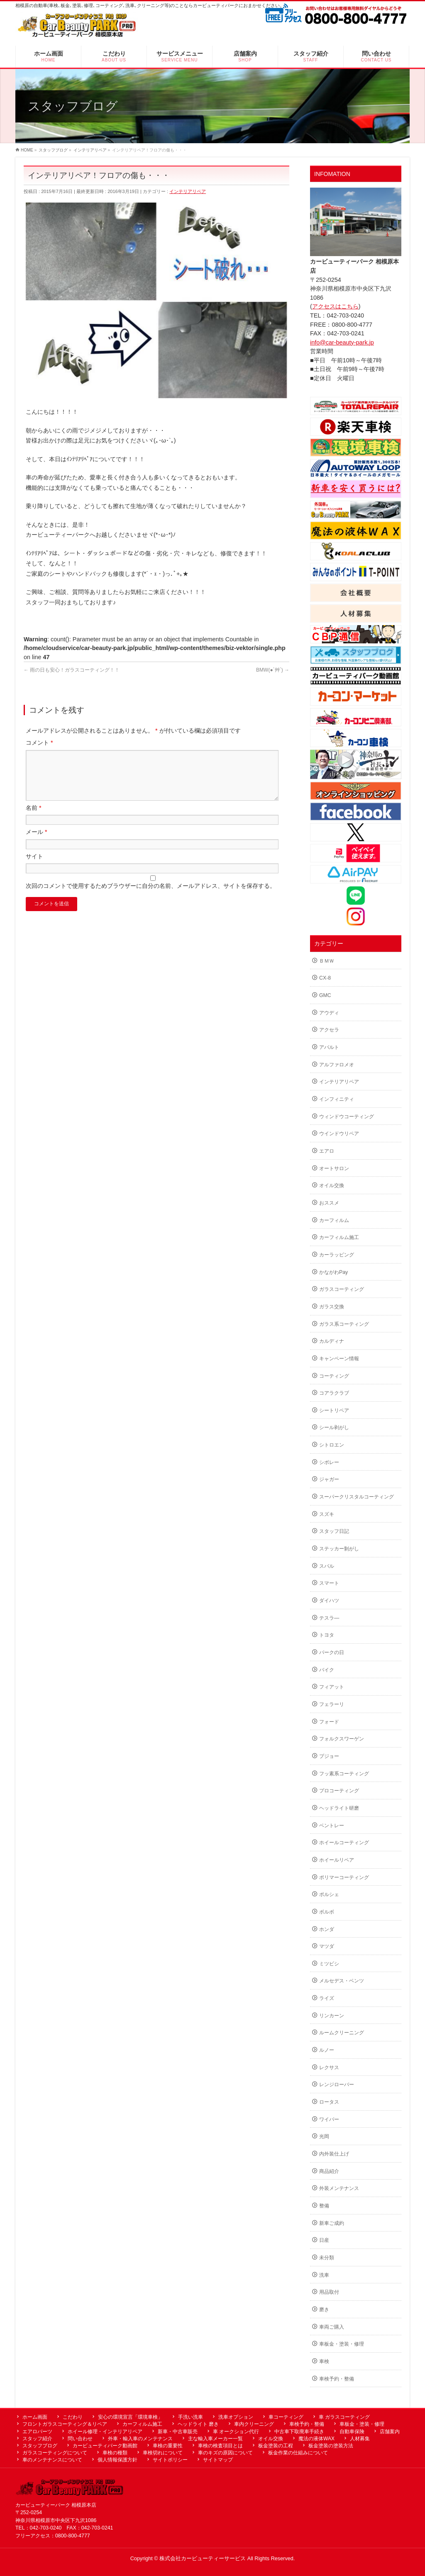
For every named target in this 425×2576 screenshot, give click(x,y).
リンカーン (331, 2016)
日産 (324, 2240)
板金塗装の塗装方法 (330, 2446)
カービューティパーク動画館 (105, 2446)
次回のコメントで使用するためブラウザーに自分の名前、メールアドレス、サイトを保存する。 (151, 895)
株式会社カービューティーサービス (202, 2558)
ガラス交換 (331, 1307)
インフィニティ (336, 1099)
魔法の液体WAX (316, 2439)
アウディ (329, 1013)
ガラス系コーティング (344, 1324)
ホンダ (326, 1929)
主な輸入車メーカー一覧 (215, 2439)
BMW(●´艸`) (272, 670)
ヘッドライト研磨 (339, 1808)
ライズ (326, 1998)
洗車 (324, 2275)
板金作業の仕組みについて (298, 2453)
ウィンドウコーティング (346, 1116)
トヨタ (326, 1635)
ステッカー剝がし (339, 1549)
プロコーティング (339, 1791)
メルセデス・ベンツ (341, 1981)
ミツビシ (329, 1964)
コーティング (334, 1376)
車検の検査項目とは (220, 2446)
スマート (329, 1583)
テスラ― (329, 1618)
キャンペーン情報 (339, 1358)
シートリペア (334, 1410)
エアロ (326, 1151)
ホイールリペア (336, 1860)
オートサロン (334, 1168)
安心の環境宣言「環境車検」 (130, 2417)
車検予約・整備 (336, 2379)
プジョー (329, 1756)
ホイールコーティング (344, 1842)
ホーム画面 (34, 2417)
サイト (34, 866)
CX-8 (325, 978)
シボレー (329, 1462)
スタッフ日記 (334, 1531)
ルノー (326, 2050)
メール (36, 841)
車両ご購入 (331, 2327)
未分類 (326, 2258)
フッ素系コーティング (344, 1774)
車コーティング (286, 2417)
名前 (34, 817)
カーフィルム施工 (339, 1237)
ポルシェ (329, 1894)
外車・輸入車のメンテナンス (140, 2439)
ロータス (329, 2102)
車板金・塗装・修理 (341, 2344)
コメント (39, 742)
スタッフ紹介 (37, 2439)
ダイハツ (329, 1600)
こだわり (73, 2417)
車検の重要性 (168, 2446)
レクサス (329, 2067)
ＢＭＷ (326, 961)
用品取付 (329, 2292)
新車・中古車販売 (178, 2431)
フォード (329, 1722)
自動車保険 (352, 2431)
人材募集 (360, 2439)
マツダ (326, 1946)
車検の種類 (115, 2453)
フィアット (331, 1687)
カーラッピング (336, 1255)
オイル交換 (331, 1185)
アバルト (329, 1047)
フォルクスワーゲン (341, 1739)
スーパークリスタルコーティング (356, 1497)
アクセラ (329, 1030)
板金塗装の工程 (275, 2446)
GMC (325, 995)
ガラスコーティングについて (54, 2453)
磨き (324, 2309)
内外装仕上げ (334, 2154)
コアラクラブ (334, 1393)
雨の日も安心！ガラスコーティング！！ (72, 670)
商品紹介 (329, 2171)
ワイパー (329, 2119)
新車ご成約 (331, 2223)
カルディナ (331, 1341)
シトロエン (331, 1445)
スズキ (326, 1514)
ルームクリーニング (341, 2033)
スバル (326, 1566)
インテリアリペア (187, 191)
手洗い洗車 (190, 2417)
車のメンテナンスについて (52, 2460)
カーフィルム (334, 1220)
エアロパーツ (37, 2431)
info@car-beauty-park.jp (342, 342)
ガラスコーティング (341, 1289)
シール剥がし (334, 1427)
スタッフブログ (39, 2446)
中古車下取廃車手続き (299, 2431)
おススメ (329, 1203)
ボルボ (326, 1912)
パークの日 (331, 1652)
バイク (326, 1670)
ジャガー (329, 1479)
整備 (324, 2206)
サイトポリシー (170, 2460)
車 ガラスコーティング (344, 2417)
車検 (324, 2361)
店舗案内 (390, 2431)
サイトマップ (218, 2460)
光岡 (324, 2136)
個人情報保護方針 (117, 2460)
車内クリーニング (254, 2424)
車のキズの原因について (225, 2453)
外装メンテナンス (339, 2188)
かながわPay (333, 1272)
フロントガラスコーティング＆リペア (64, 2424)
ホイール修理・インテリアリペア (105, 2431)
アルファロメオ (336, 1065)
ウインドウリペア (339, 1133)
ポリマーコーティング (344, 1877)
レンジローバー (336, 2084)
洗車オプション (235, 2417)
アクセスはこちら (335, 306)
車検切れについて (163, 2453)
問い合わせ (80, 2439)
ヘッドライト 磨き (198, 2424)
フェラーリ (331, 1704)
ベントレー (331, 1825)
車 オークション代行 (236, 2431)
